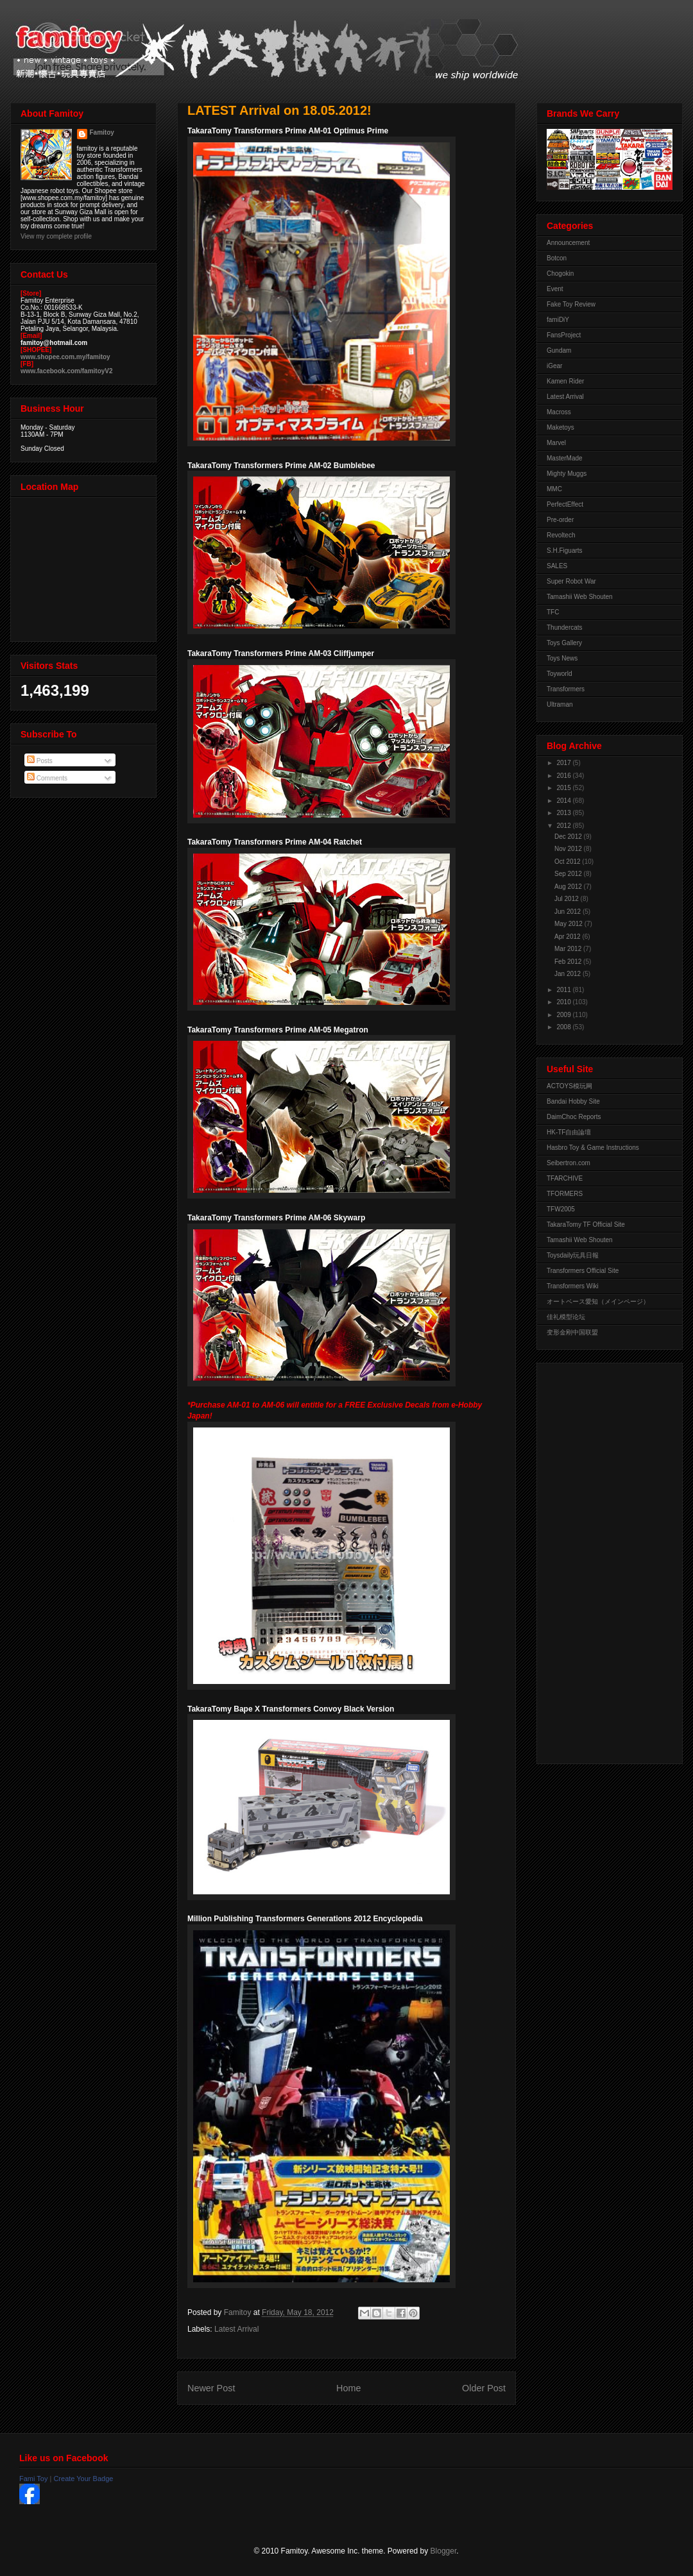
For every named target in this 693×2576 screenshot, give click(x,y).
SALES (557, 565)
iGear (554, 365)
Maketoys (560, 427)
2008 (564, 1027)
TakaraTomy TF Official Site (586, 1224)
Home (348, 2388)
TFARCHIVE (565, 1178)
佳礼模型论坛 (566, 1316)
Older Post (484, 2388)
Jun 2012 (568, 911)
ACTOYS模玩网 (569, 1086)
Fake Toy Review (571, 304)
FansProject (564, 335)
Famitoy (102, 132)
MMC (554, 488)
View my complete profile (56, 236)
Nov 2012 (569, 848)
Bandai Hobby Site (573, 1101)
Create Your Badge (83, 2478)
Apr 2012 (568, 936)
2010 (564, 1002)
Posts (40, 760)
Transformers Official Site (583, 1270)
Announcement (568, 242)
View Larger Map (85, 566)
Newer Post (211, 2388)
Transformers (566, 689)
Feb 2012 (568, 961)
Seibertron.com (568, 1162)
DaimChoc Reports (574, 1116)
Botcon (557, 258)
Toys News (562, 658)
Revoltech (561, 535)
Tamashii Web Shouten (580, 596)
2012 (564, 825)
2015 (564, 787)
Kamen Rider (565, 381)
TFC (553, 612)
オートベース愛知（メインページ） (598, 1301)
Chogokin (560, 273)
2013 (564, 812)
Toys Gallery (564, 642)
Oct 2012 (568, 861)
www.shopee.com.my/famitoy (65, 356)
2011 (564, 989)
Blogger (444, 2551)
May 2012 (569, 923)
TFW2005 (561, 1209)
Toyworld (559, 673)
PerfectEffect (565, 504)
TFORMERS (565, 1193)
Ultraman (560, 704)
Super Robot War (571, 581)
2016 (564, 775)
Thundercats (565, 627)
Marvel (556, 442)
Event (555, 288)
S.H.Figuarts (565, 550)
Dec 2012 (569, 836)
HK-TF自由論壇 (569, 1132)
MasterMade (565, 458)
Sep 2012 (569, 873)
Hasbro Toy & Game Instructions (593, 1147)
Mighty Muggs (566, 473)
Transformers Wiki (573, 1286)
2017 (564, 762)
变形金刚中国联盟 (572, 1332)
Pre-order (560, 519)
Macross (559, 412)
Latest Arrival (236, 2329)
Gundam (559, 350)
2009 (564, 1014)
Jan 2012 (568, 973)
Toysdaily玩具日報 (573, 1255)
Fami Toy (33, 2478)
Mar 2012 (568, 948)
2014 (564, 800)
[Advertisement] (598, 1560)
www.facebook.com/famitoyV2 (67, 371)
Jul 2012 (567, 898)
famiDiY (558, 319)
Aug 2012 (569, 886)
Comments (47, 778)
